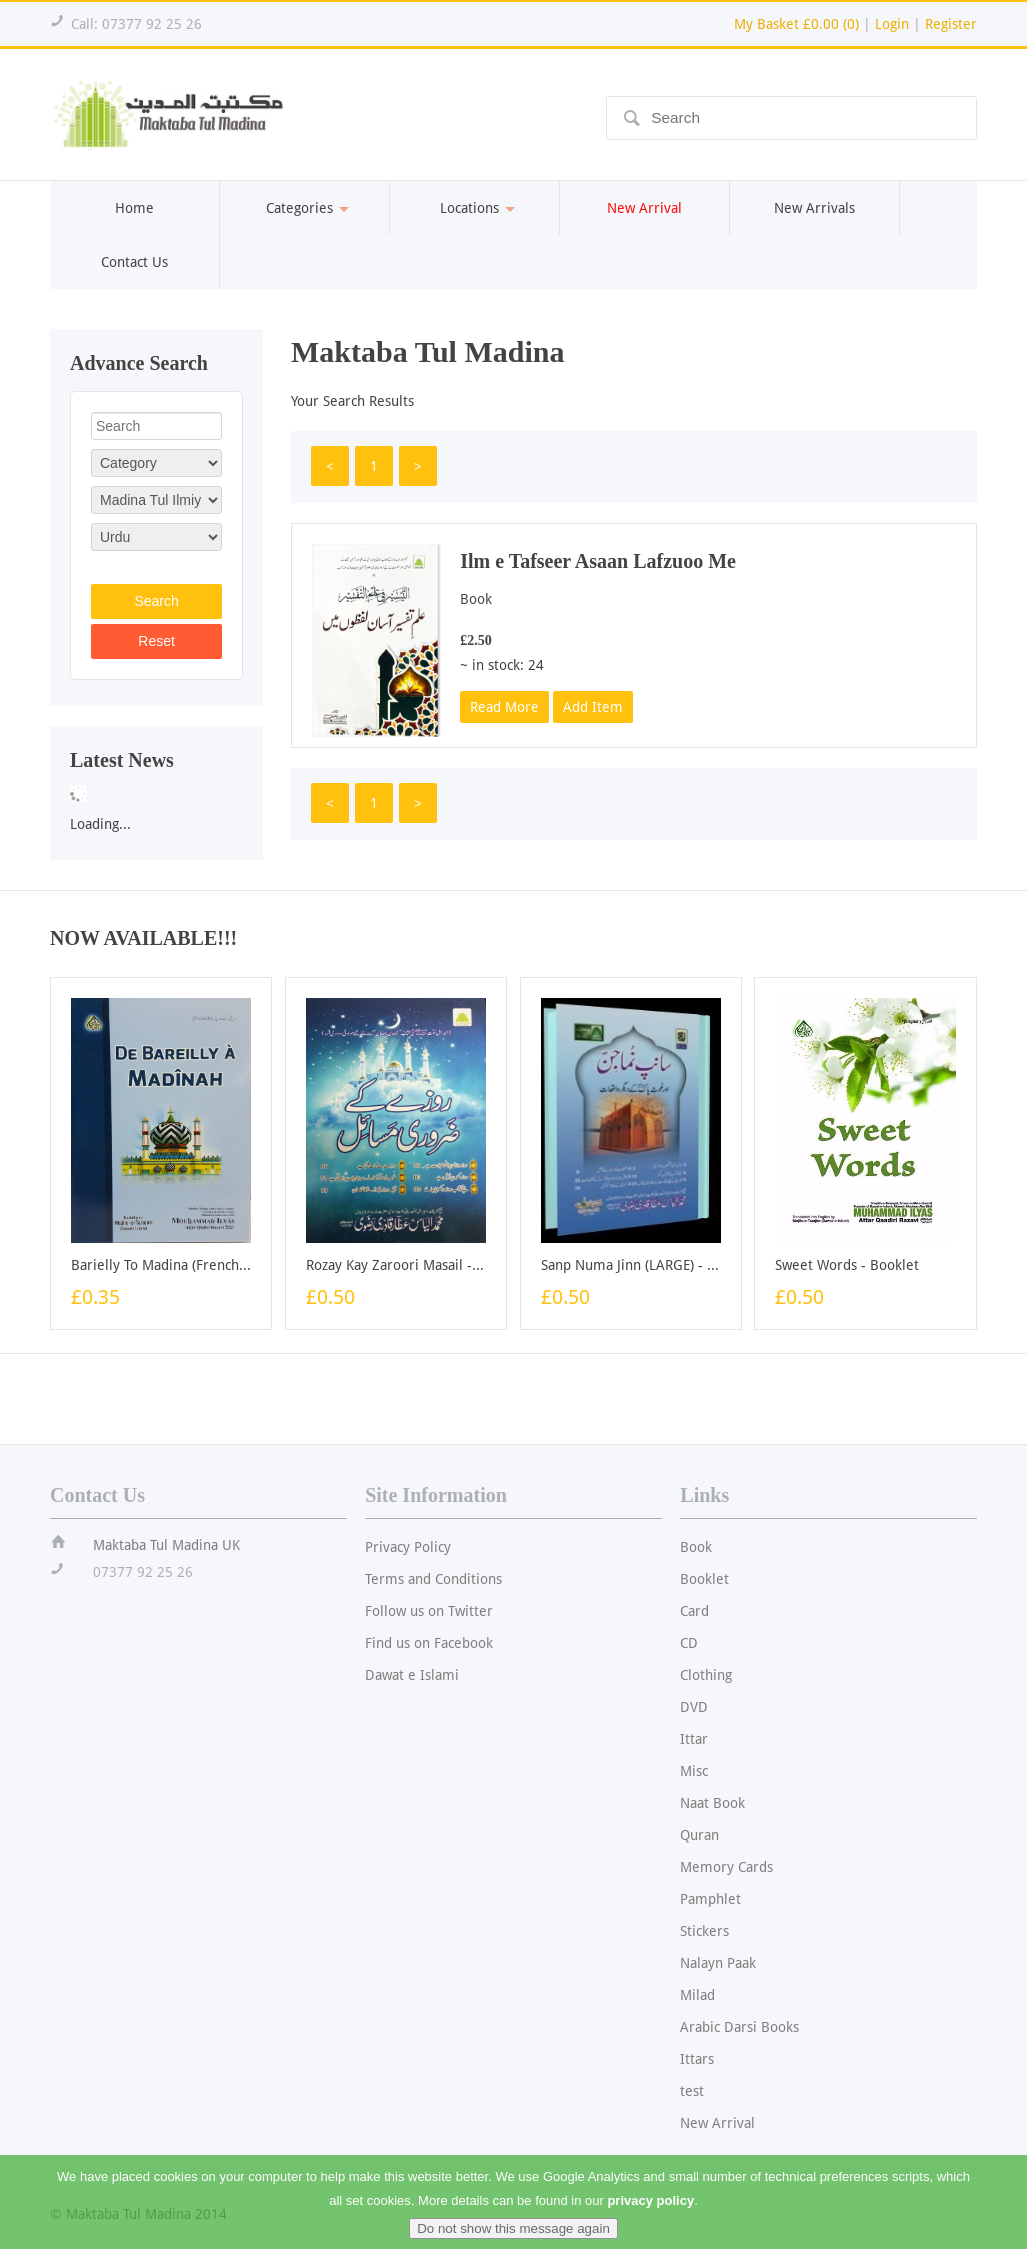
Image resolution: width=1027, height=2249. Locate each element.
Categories (304, 208)
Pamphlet (710, 1899)
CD (689, 1643)
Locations (474, 208)
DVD (694, 1707)
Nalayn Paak (718, 1963)
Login (892, 24)
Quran (699, 1835)
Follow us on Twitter (429, 1611)
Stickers (704, 1931)
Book (696, 1547)
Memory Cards (726, 1867)
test (692, 2091)
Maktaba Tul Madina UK (166, 1545)
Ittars (697, 2059)
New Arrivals (814, 208)
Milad (697, 1995)
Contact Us (134, 262)
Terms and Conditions (433, 1579)
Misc (694, 1771)
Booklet (704, 1579)
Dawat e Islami (412, 1675)
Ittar (694, 1739)
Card (694, 1611)
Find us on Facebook (429, 1643)
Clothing (706, 1675)
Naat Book (712, 1803)
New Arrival (717, 2123)
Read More (504, 707)
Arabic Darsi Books (739, 2027)
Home (134, 208)
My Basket (796, 24)
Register (951, 24)
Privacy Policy (408, 1547)
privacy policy (650, 2214)
